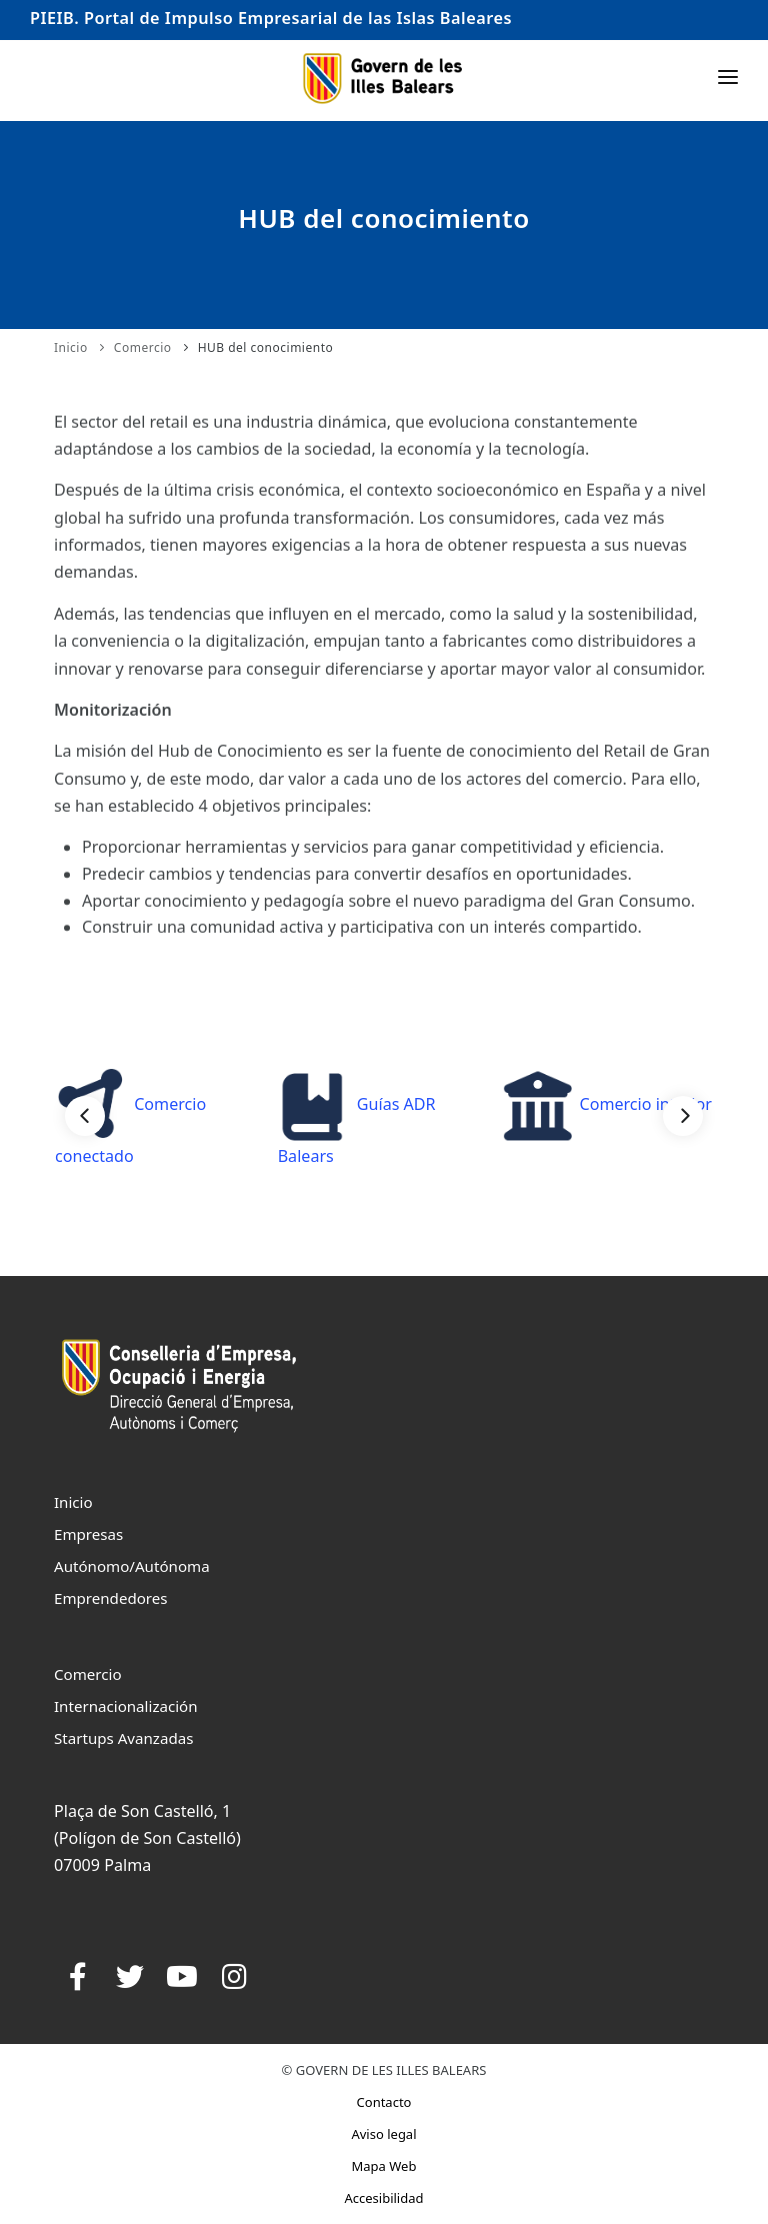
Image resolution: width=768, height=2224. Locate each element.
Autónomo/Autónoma (132, 1566)
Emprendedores (111, 1598)
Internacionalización (126, 1706)
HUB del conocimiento (266, 347)
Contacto (384, 2102)
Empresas (88, 1534)
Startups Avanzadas (123, 1738)
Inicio (71, 347)
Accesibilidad (383, 2198)
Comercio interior (606, 1104)
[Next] (683, 1116)
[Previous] (85, 1116)
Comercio (143, 347)
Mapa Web (384, 2166)
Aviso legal (383, 2134)
